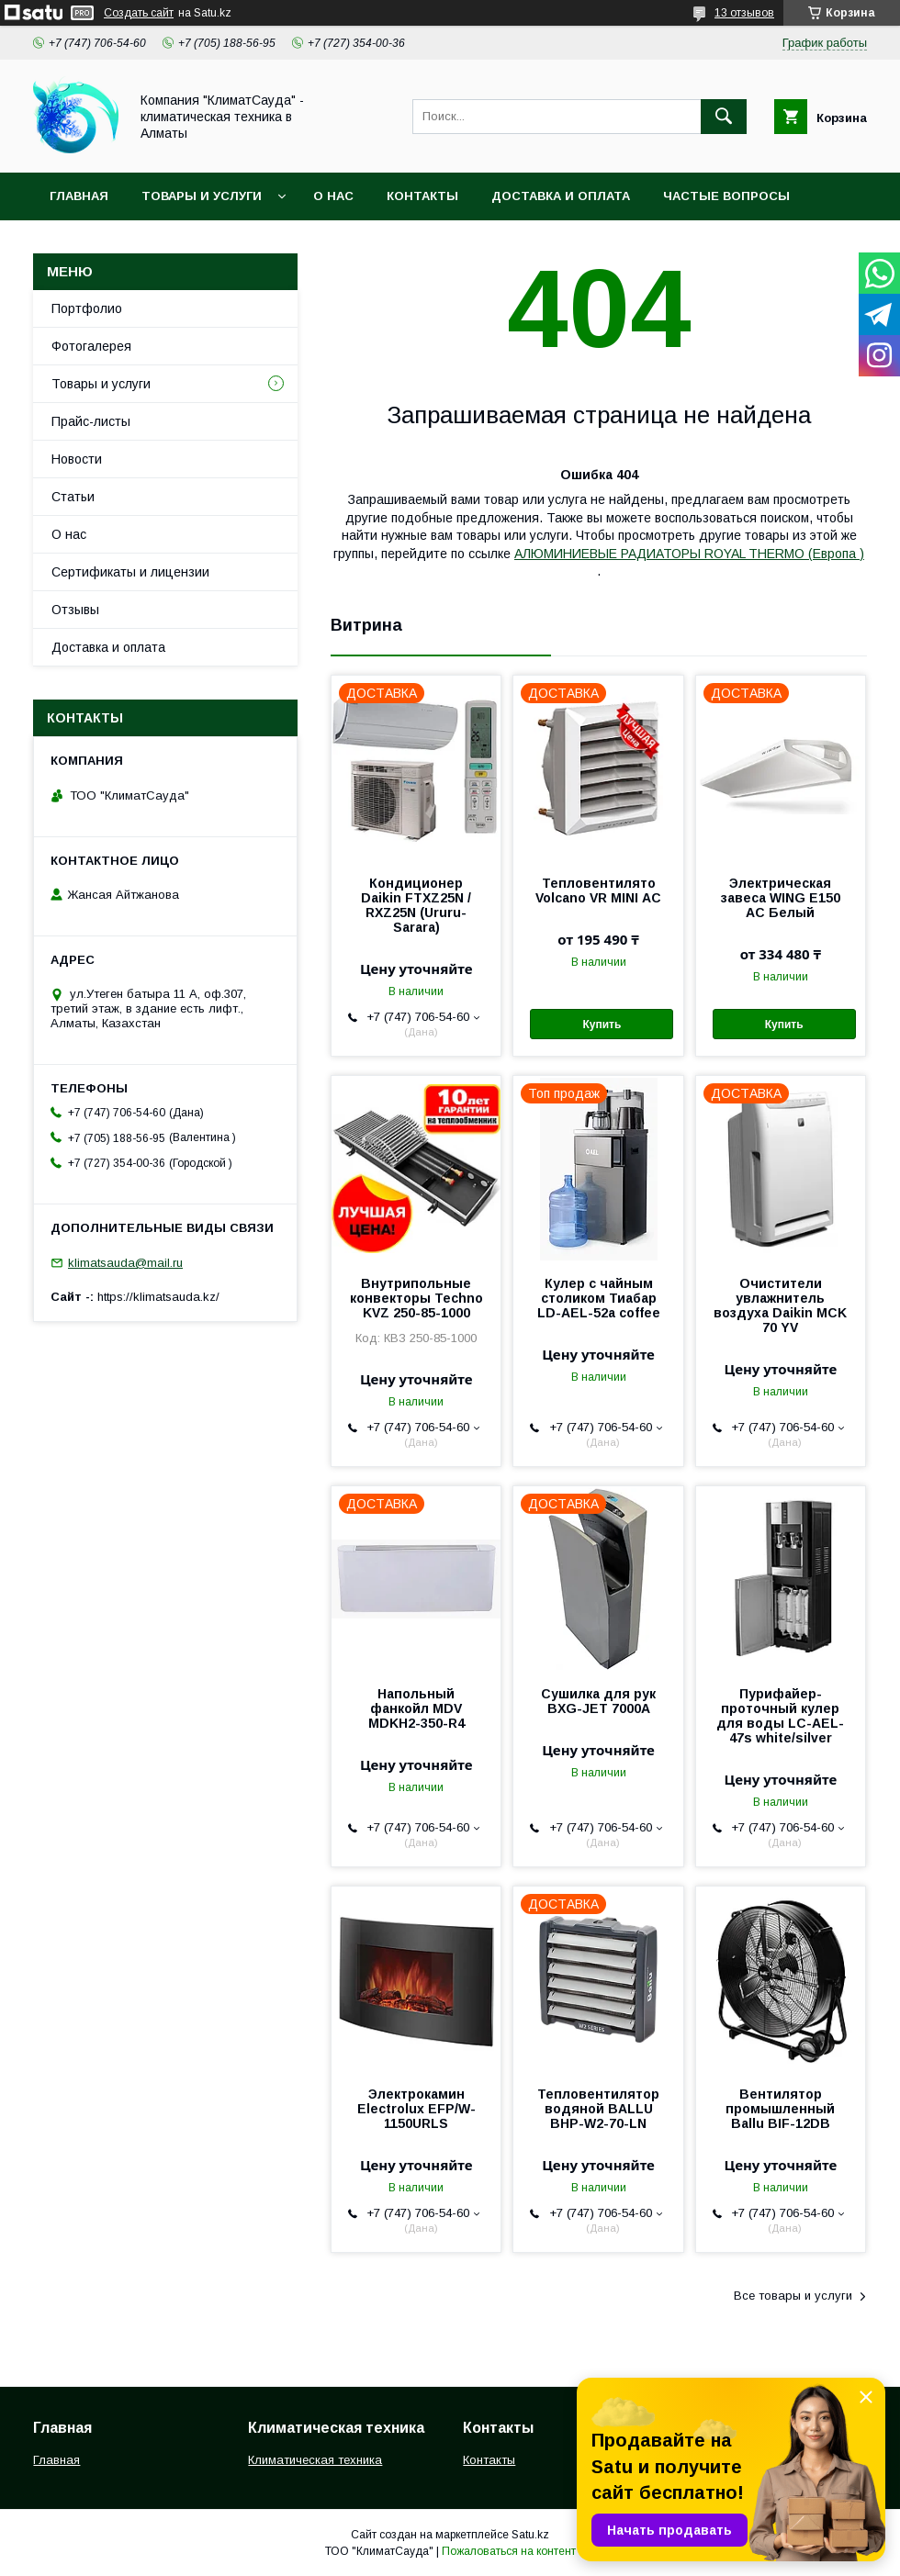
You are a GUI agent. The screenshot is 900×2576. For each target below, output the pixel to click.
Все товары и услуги (793, 2295)
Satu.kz (530, 2534)
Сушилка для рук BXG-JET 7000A (598, 1701)
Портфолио (86, 308)
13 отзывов (744, 12)
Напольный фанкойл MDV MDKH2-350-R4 (416, 1708)
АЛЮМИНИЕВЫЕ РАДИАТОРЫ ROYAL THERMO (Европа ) (689, 553)
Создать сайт (139, 12)
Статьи (73, 496)
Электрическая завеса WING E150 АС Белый (780, 898)
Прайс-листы (90, 421)
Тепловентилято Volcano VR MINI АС (598, 890)
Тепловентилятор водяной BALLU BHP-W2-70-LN (598, 2109)
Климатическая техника (315, 2460)
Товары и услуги (201, 196)
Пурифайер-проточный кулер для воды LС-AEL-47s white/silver (780, 1715)
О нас (333, 196)
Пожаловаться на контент (509, 2551)
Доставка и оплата (560, 196)
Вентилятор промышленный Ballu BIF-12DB (780, 2109)
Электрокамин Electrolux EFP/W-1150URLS (416, 2109)
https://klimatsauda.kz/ (158, 1297)
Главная (79, 196)
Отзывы (75, 609)
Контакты (422, 196)
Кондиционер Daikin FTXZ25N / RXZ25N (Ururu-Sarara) (416, 905)
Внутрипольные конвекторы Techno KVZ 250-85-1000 (416, 1298)
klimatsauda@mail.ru (125, 1263)
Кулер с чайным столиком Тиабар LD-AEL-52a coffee (598, 1298)
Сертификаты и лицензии (130, 572)
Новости (76, 459)
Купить (601, 1024)
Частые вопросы (726, 196)
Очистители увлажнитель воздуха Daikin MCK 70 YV (780, 1305)
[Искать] (724, 116)
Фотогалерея (91, 346)
